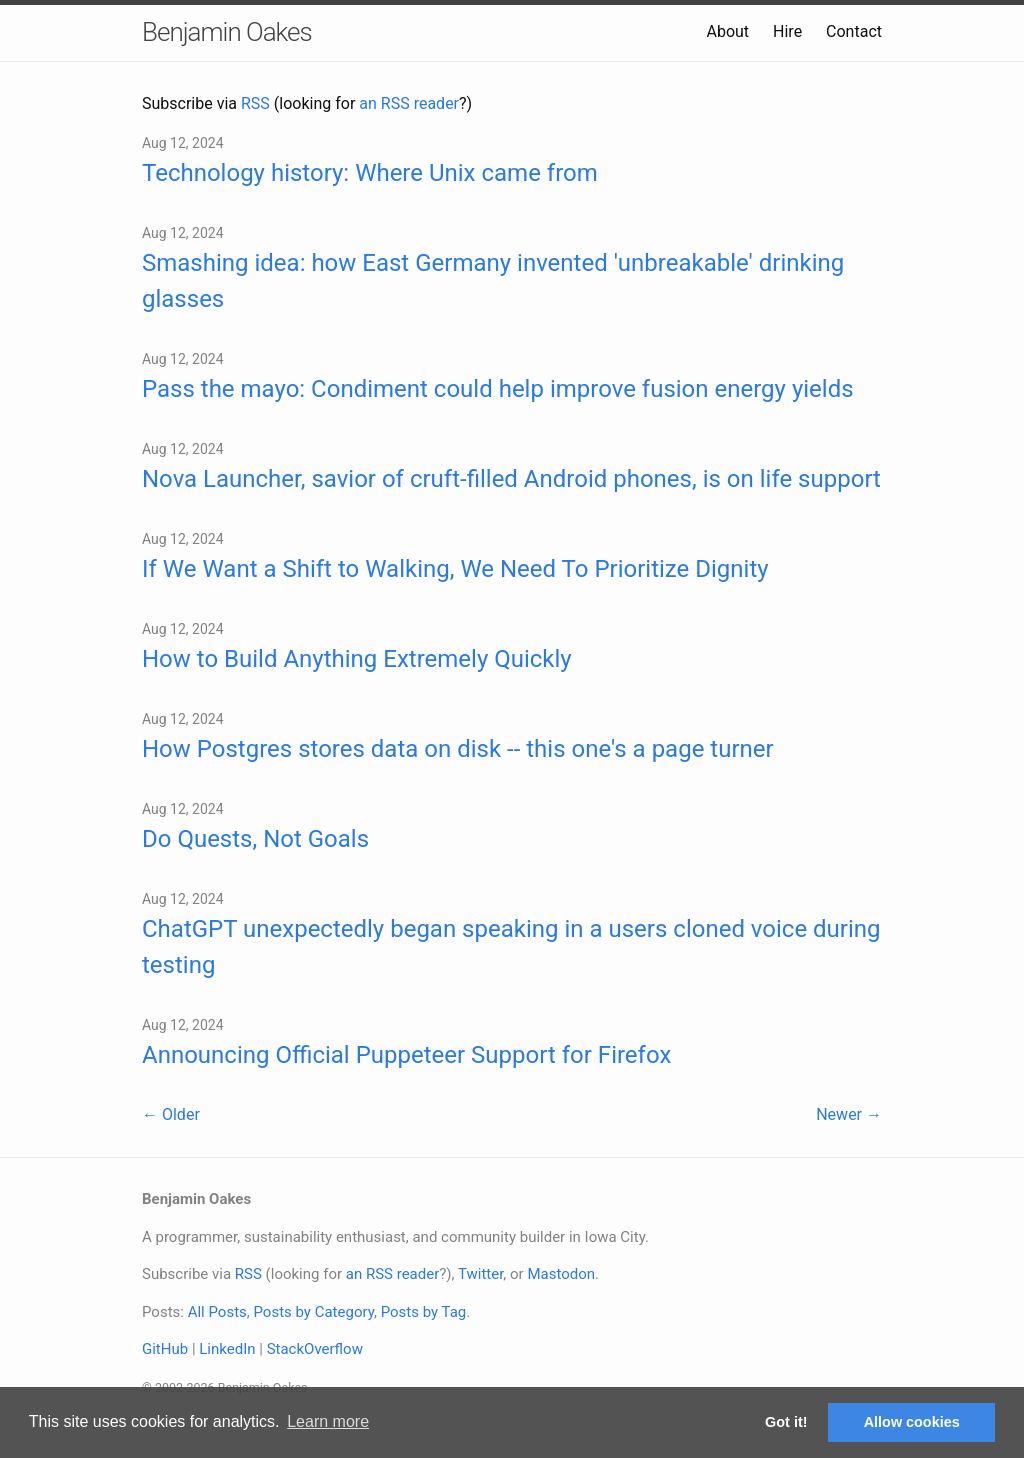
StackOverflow (315, 1349)
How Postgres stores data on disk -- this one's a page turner (458, 749)
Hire (787, 31)
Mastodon (561, 1274)
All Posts (217, 1312)
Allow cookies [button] (912, 1422)
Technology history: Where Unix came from (370, 173)
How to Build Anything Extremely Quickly (357, 659)
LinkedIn (227, 1349)
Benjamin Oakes (227, 32)
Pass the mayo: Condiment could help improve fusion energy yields (498, 389)
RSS (255, 103)
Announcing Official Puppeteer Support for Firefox (406, 1055)
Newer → (849, 1114)
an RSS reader (409, 103)
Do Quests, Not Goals (255, 839)
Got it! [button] (786, 1422)
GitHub (165, 1349)
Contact (854, 31)
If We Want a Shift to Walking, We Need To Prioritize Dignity (455, 569)
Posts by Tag (424, 1312)
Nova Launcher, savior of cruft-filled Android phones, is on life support (511, 479)
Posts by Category (313, 1312)
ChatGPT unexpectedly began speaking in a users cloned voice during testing (511, 947)
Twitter (480, 1274)
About (727, 31)
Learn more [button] (328, 1421)
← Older (171, 1114)
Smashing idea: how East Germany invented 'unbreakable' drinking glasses (493, 281)
